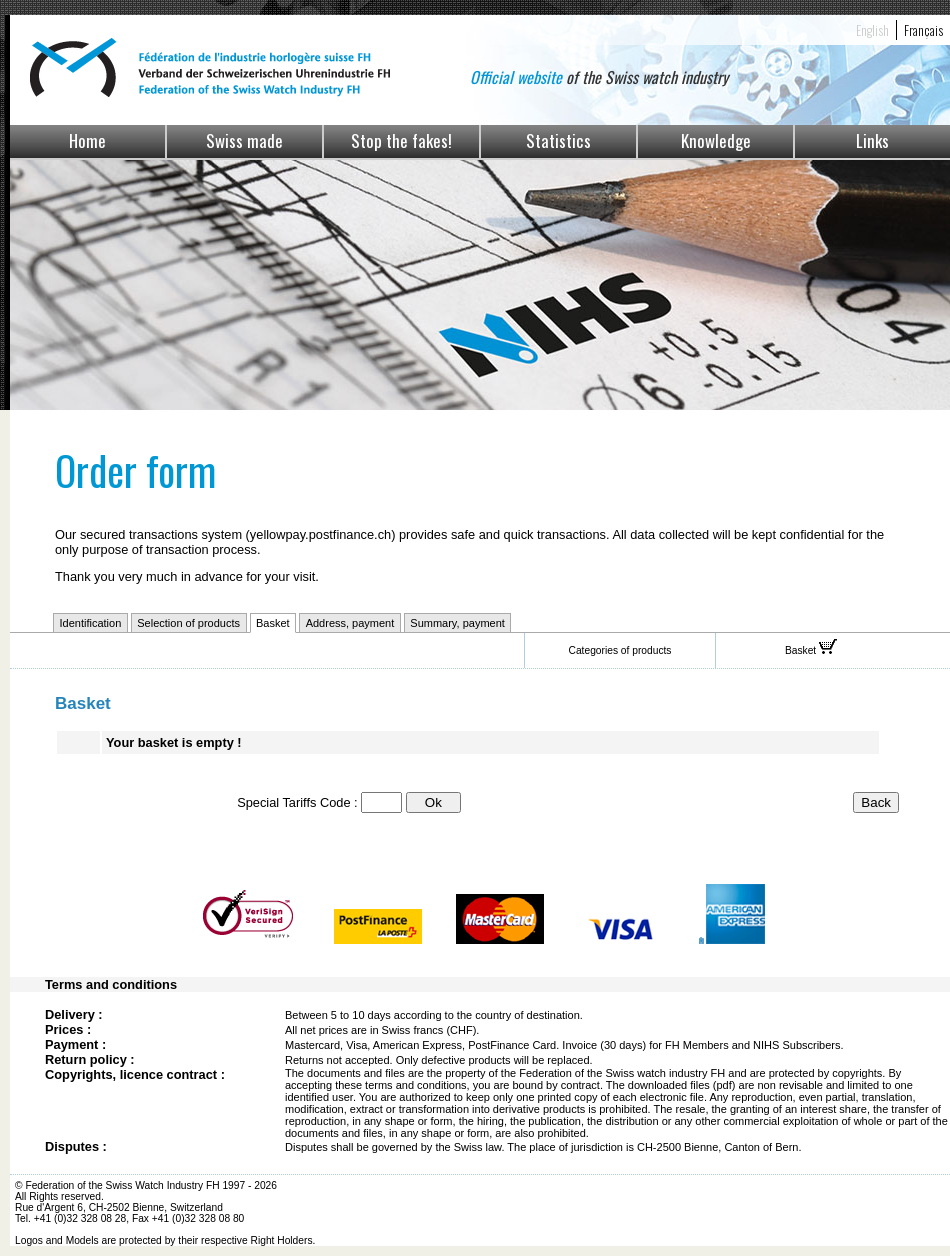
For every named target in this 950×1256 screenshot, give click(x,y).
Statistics (558, 140)
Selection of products (188, 623)
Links (872, 140)
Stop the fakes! (401, 140)
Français (923, 30)
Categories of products (620, 650)
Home (87, 140)
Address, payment (350, 623)
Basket (273, 623)
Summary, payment (457, 623)
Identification (91, 623)
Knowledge (716, 140)
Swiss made (244, 140)
